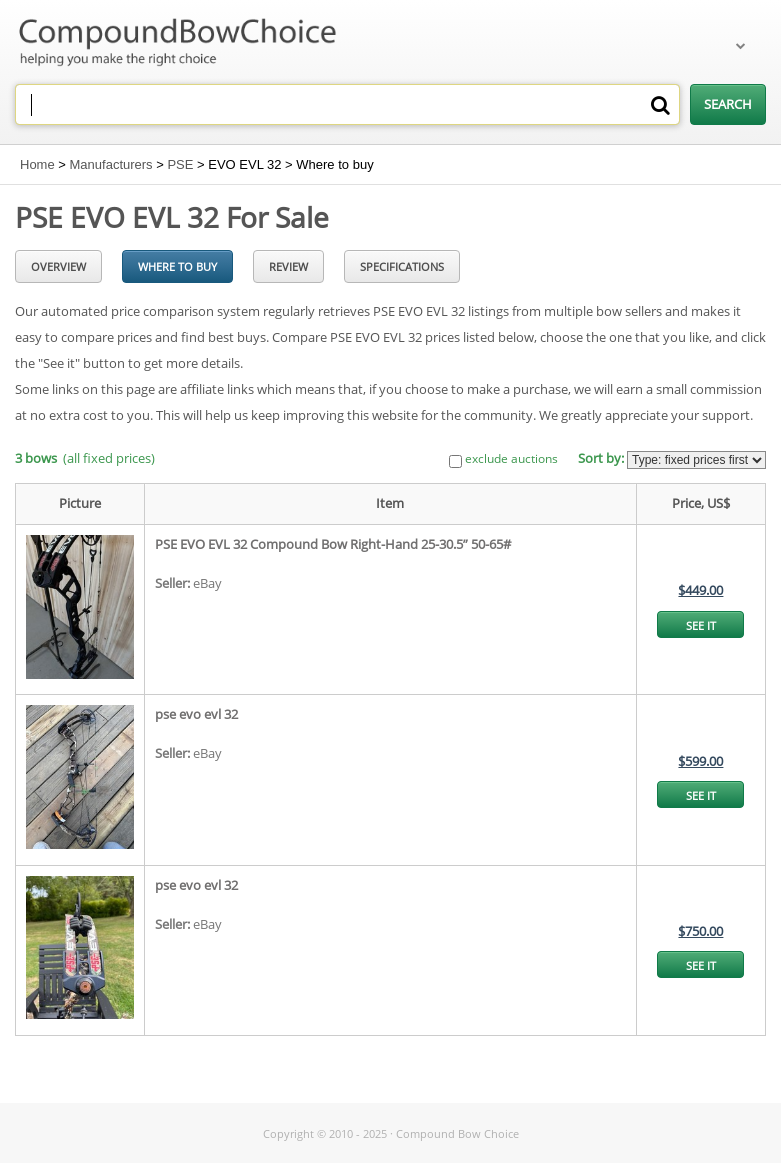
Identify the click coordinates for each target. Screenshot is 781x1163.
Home (37, 164)
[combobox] (347, 104)
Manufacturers (111, 164)
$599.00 (700, 761)
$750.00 (700, 931)
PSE (180, 164)
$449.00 (700, 590)
